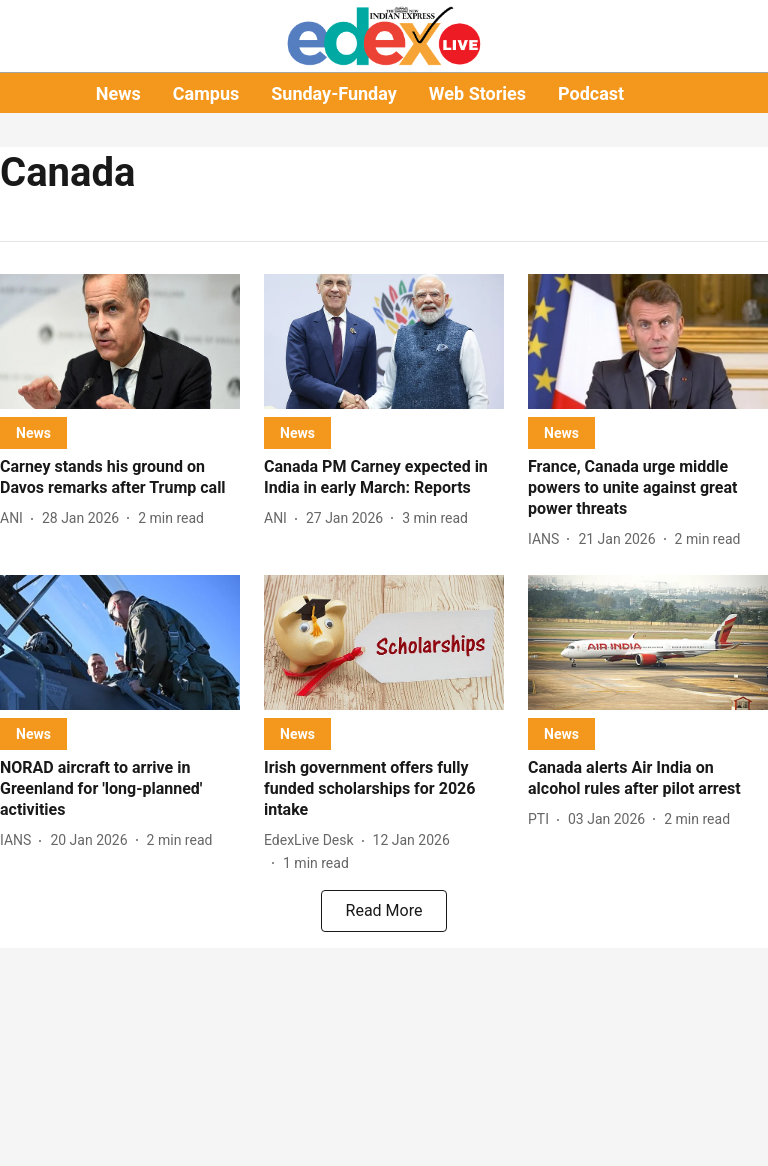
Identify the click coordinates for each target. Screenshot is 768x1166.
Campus (206, 93)
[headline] (120, 478)
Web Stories (477, 93)
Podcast (591, 93)
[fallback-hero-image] (120, 341)
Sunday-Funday (334, 93)
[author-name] (15, 518)
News (118, 93)
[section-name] (33, 432)
